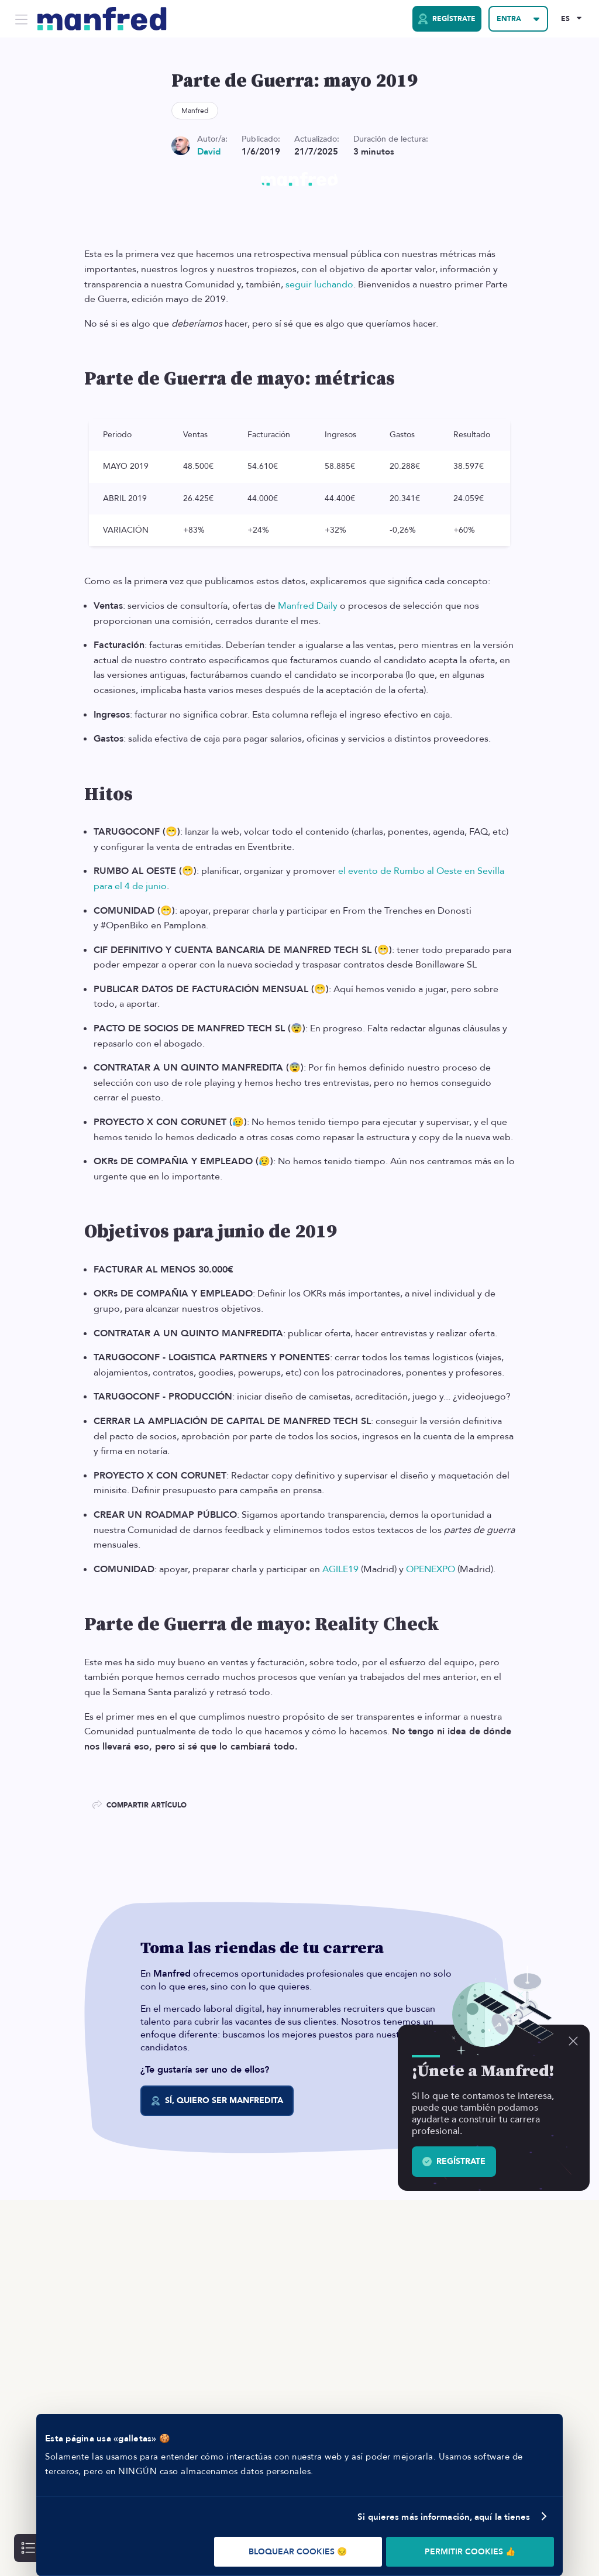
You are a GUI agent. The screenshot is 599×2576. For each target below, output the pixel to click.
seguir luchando (319, 284)
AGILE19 (340, 1569)
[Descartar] (573, 2041)
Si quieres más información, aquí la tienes (443, 2517)
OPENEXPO (430, 1569)
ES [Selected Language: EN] (565, 18)
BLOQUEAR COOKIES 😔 (298, 2551)
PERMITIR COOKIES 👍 (470, 2551)
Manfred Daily (308, 605)
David (209, 152)
